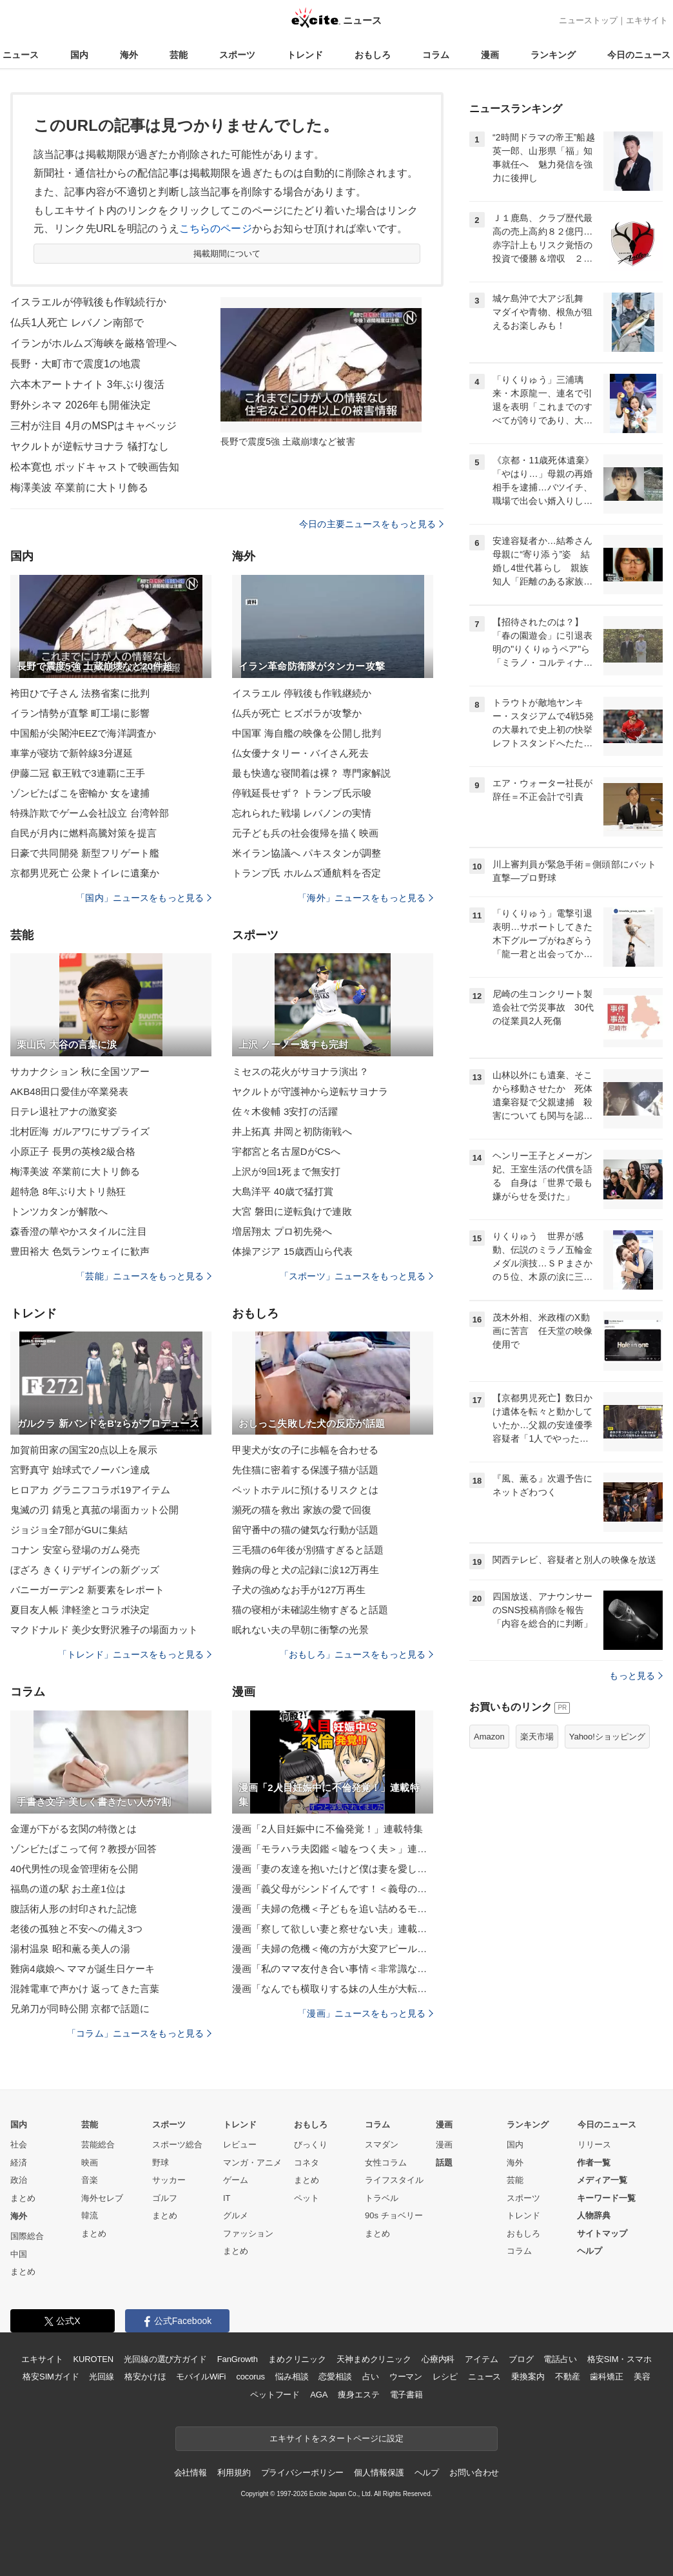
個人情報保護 (379, 2472)
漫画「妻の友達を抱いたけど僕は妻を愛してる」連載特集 (332, 1868)
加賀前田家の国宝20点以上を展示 (84, 1449)
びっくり (310, 2144)
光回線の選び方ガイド (165, 2359)
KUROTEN (93, 2359)
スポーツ (237, 55)
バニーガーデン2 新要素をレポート (87, 1589)
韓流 (89, 2215)
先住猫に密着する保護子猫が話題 (305, 1469)
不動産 (567, 2376)
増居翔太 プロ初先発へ (282, 1231)
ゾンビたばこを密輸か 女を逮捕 (80, 793)
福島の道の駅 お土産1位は (68, 1888)
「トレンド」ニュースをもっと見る (134, 1654)
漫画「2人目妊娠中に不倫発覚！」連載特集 (327, 1828)
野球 (160, 2162)
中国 (18, 2254)
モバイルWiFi (201, 2376)
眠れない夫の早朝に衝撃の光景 (300, 1629)
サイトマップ (602, 2233)
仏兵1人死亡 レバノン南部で (77, 322)
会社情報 (190, 2472)
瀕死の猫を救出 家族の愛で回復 (301, 1509)
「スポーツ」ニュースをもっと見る (356, 1276)
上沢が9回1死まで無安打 (286, 1171)
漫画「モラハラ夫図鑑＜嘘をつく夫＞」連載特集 (332, 1848)
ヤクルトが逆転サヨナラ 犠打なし (89, 446)
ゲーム (235, 2180)
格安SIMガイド (51, 2376)
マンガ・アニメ (252, 2162)
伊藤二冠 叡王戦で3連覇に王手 (77, 773)
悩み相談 (291, 2376)
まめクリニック (297, 2359)
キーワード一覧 (606, 2198)
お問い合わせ (474, 2472)
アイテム (481, 2359)
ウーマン (405, 2376)
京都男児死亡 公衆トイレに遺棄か (84, 872)
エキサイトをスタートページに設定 (336, 2438)
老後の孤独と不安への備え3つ (76, 1928)
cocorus (250, 2376)
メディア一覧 (602, 2180)
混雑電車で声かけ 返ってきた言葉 (84, 1988)
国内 (79, 55)
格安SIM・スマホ (619, 2359)
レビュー (240, 2144)
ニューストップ (588, 20)
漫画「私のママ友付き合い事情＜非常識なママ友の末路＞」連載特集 (332, 1968)
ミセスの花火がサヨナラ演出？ (300, 1071)
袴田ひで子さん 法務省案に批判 (80, 693)
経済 (18, 2162)
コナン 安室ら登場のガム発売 (75, 1549)
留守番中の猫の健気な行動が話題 (305, 1529)
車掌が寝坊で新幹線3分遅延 (71, 753)
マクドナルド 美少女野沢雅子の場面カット (104, 1629)
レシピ (445, 2376)
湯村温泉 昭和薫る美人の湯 (70, 1948)
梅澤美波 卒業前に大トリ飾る (79, 487)
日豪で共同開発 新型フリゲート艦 (84, 852)
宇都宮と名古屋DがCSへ (286, 1151)
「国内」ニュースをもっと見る (143, 898)
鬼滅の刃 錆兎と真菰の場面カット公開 (94, 1509)
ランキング (553, 55)
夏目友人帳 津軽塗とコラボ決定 (80, 1609)
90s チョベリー (394, 2215)
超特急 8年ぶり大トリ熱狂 (68, 1191)
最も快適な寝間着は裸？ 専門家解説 (311, 773)
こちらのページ (215, 228)
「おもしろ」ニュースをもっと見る (356, 1654)
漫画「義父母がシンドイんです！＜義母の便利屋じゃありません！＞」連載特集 (332, 1888)
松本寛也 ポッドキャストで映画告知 (95, 466)
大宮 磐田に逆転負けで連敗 (292, 1211)
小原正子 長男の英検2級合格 (72, 1151)
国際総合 (27, 2236)
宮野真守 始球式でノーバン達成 (80, 1469)
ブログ (521, 2359)
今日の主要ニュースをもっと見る (371, 524)
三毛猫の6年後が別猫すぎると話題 (308, 1549)
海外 (129, 55)
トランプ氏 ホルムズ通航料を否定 (306, 872)
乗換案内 (527, 2376)
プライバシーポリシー (302, 2472)
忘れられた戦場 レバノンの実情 (301, 813)
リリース (594, 2144)
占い (370, 2376)
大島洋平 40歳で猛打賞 (282, 1191)
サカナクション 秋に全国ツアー (80, 1071)
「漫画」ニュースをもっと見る (365, 2013)
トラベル (381, 2198)
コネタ (306, 2162)
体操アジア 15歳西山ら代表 (292, 1251)
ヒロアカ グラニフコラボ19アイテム (90, 1489)
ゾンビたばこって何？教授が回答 (83, 1848)
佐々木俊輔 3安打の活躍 (285, 1111)
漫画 (490, 55)
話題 (444, 2162)
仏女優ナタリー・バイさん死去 (300, 753)
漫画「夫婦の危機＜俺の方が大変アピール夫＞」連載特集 (332, 1948)
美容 (642, 2376)
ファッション (248, 2233)
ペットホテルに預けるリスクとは (305, 1489)
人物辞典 (593, 2215)
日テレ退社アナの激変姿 (63, 1111)
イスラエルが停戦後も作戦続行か (88, 301)
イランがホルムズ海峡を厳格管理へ (93, 343)
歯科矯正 (606, 2376)
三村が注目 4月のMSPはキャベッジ (93, 425)
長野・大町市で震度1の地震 (75, 363)
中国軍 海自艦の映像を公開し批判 (306, 733)
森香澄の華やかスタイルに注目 (78, 1231)
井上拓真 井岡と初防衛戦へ (292, 1131)
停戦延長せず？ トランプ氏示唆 (301, 793)
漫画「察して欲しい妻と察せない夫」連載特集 (332, 1928)
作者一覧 (593, 2162)
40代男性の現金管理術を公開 (74, 1868)
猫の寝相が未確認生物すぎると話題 (310, 1609)
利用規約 (233, 2472)
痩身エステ (358, 2394)
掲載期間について (227, 253)
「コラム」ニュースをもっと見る (139, 2033)
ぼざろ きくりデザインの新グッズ (84, 1569)
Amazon (489, 1736)
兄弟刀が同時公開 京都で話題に (80, 2008)
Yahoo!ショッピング (607, 1736)
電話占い (559, 2359)
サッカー (169, 2180)
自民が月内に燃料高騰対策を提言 (83, 833)
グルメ (235, 2215)
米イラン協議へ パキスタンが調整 (306, 852)
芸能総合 (98, 2144)
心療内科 (438, 2359)
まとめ (22, 2198)
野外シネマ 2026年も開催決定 (80, 405)
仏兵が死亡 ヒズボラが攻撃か (297, 713)
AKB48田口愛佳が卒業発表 (69, 1091)
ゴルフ (164, 2198)
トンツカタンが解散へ (59, 1211)
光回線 (101, 2376)
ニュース (21, 55)
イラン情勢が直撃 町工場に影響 (80, 713)
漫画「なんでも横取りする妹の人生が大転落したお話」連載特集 (332, 1988)
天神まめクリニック (373, 2359)
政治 (18, 2180)
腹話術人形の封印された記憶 (73, 1908)
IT (227, 2198)
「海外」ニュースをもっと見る (365, 898)
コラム (435, 55)
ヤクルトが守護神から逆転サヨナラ (310, 1091)
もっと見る (636, 1676)
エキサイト (647, 20)
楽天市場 (537, 1736)
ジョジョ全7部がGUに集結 (69, 1529)
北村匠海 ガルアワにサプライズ (80, 1131)
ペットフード (275, 2394)
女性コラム (386, 2162)
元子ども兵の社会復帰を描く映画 (305, 833)
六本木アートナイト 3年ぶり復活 (87, 384)
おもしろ (373, 55)
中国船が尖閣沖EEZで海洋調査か (83, 733)
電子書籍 (406, 2394)
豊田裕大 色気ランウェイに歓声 (80, 1251)
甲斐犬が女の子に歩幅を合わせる (305, 1449)
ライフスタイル (394, 2180)
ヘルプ (589, 2251)
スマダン (381, 2144)
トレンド (305, 55)
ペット (306, 2198)
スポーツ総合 (177, 2144)
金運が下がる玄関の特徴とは (73, 1828)
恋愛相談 (334, 2376)
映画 (89, 2162)
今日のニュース (638, 55)
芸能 (179, 55)
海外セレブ (102, 2198)
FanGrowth (237, 2359)
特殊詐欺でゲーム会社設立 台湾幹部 (89, 813)
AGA (318, 2394)
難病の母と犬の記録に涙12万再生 (306, 1569)
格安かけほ (145, 2376)
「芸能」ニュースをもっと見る (143, 1276)
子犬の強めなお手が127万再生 (299, 1589)
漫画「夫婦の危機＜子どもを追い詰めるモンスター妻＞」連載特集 (332, 1908)
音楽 (89, 2180)
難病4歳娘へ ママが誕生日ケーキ (82, 1968)
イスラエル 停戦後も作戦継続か (301, 693)
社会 (18, 2144)
